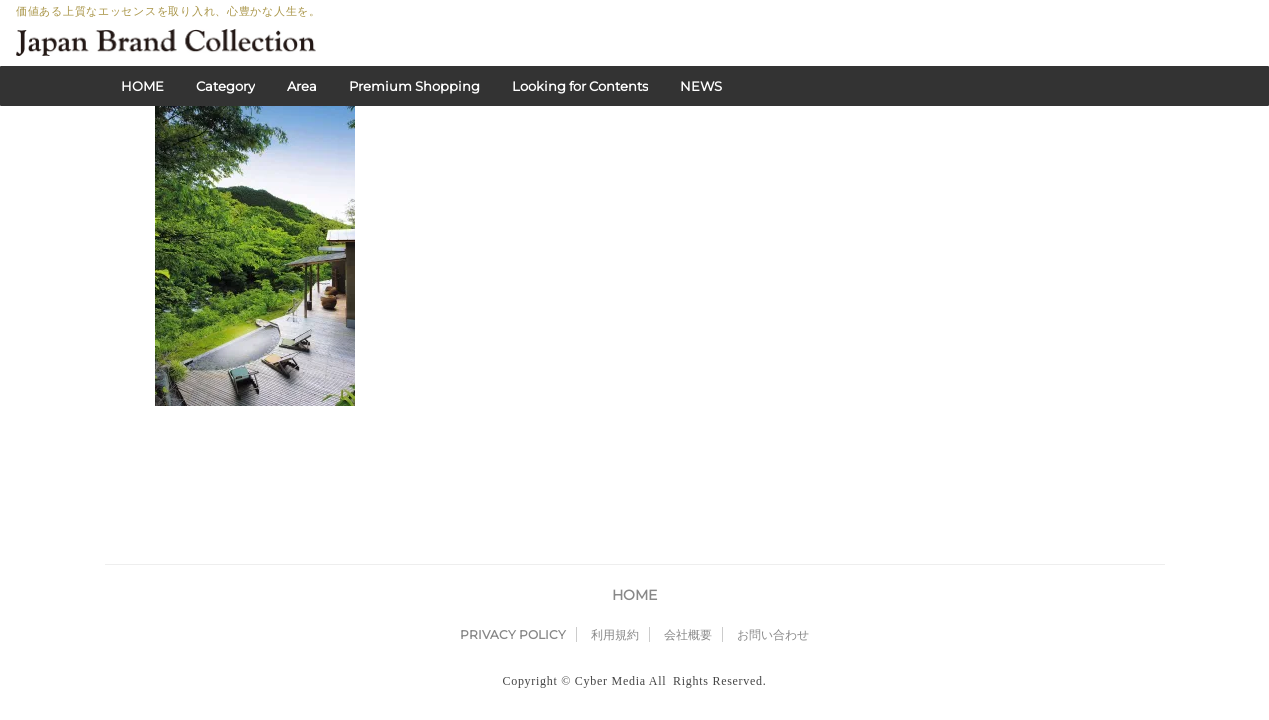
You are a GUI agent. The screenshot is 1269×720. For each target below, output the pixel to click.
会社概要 (688, 556)
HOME (142, 86)
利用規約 (615, 556)
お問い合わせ (773, 556)
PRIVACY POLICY (513, 556)
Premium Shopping (414, 86)
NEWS (701, 86)
